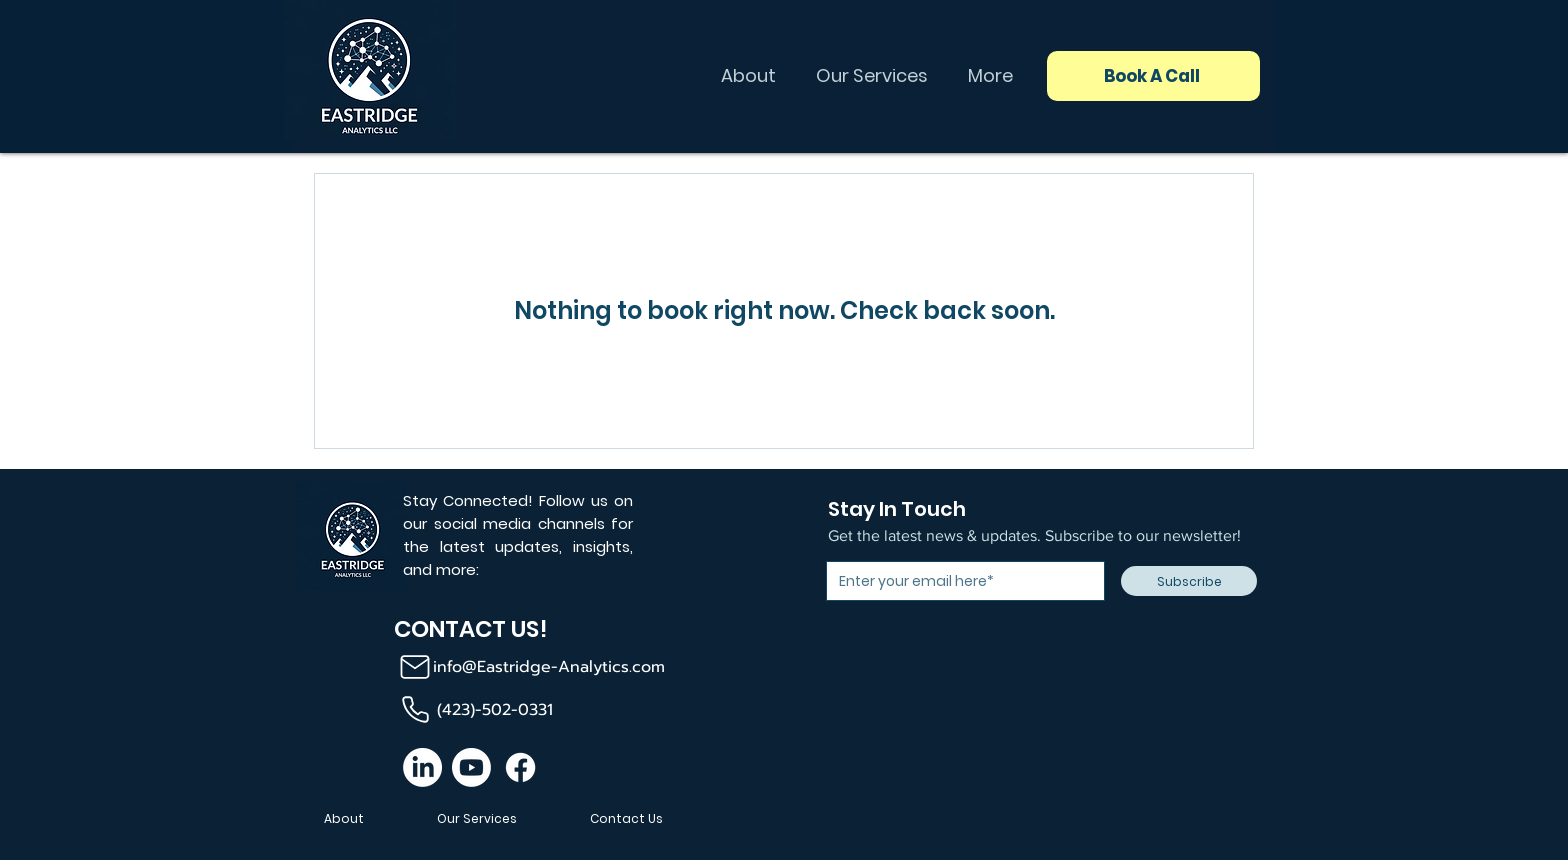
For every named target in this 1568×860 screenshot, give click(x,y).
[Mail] (414, 667)
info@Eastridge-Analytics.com (549, 667)
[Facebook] (520, 767)
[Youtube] (471, 767)
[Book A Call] (1153, 76)
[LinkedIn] (422, 767)
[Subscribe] (1189, 581)
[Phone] (415, 710)
